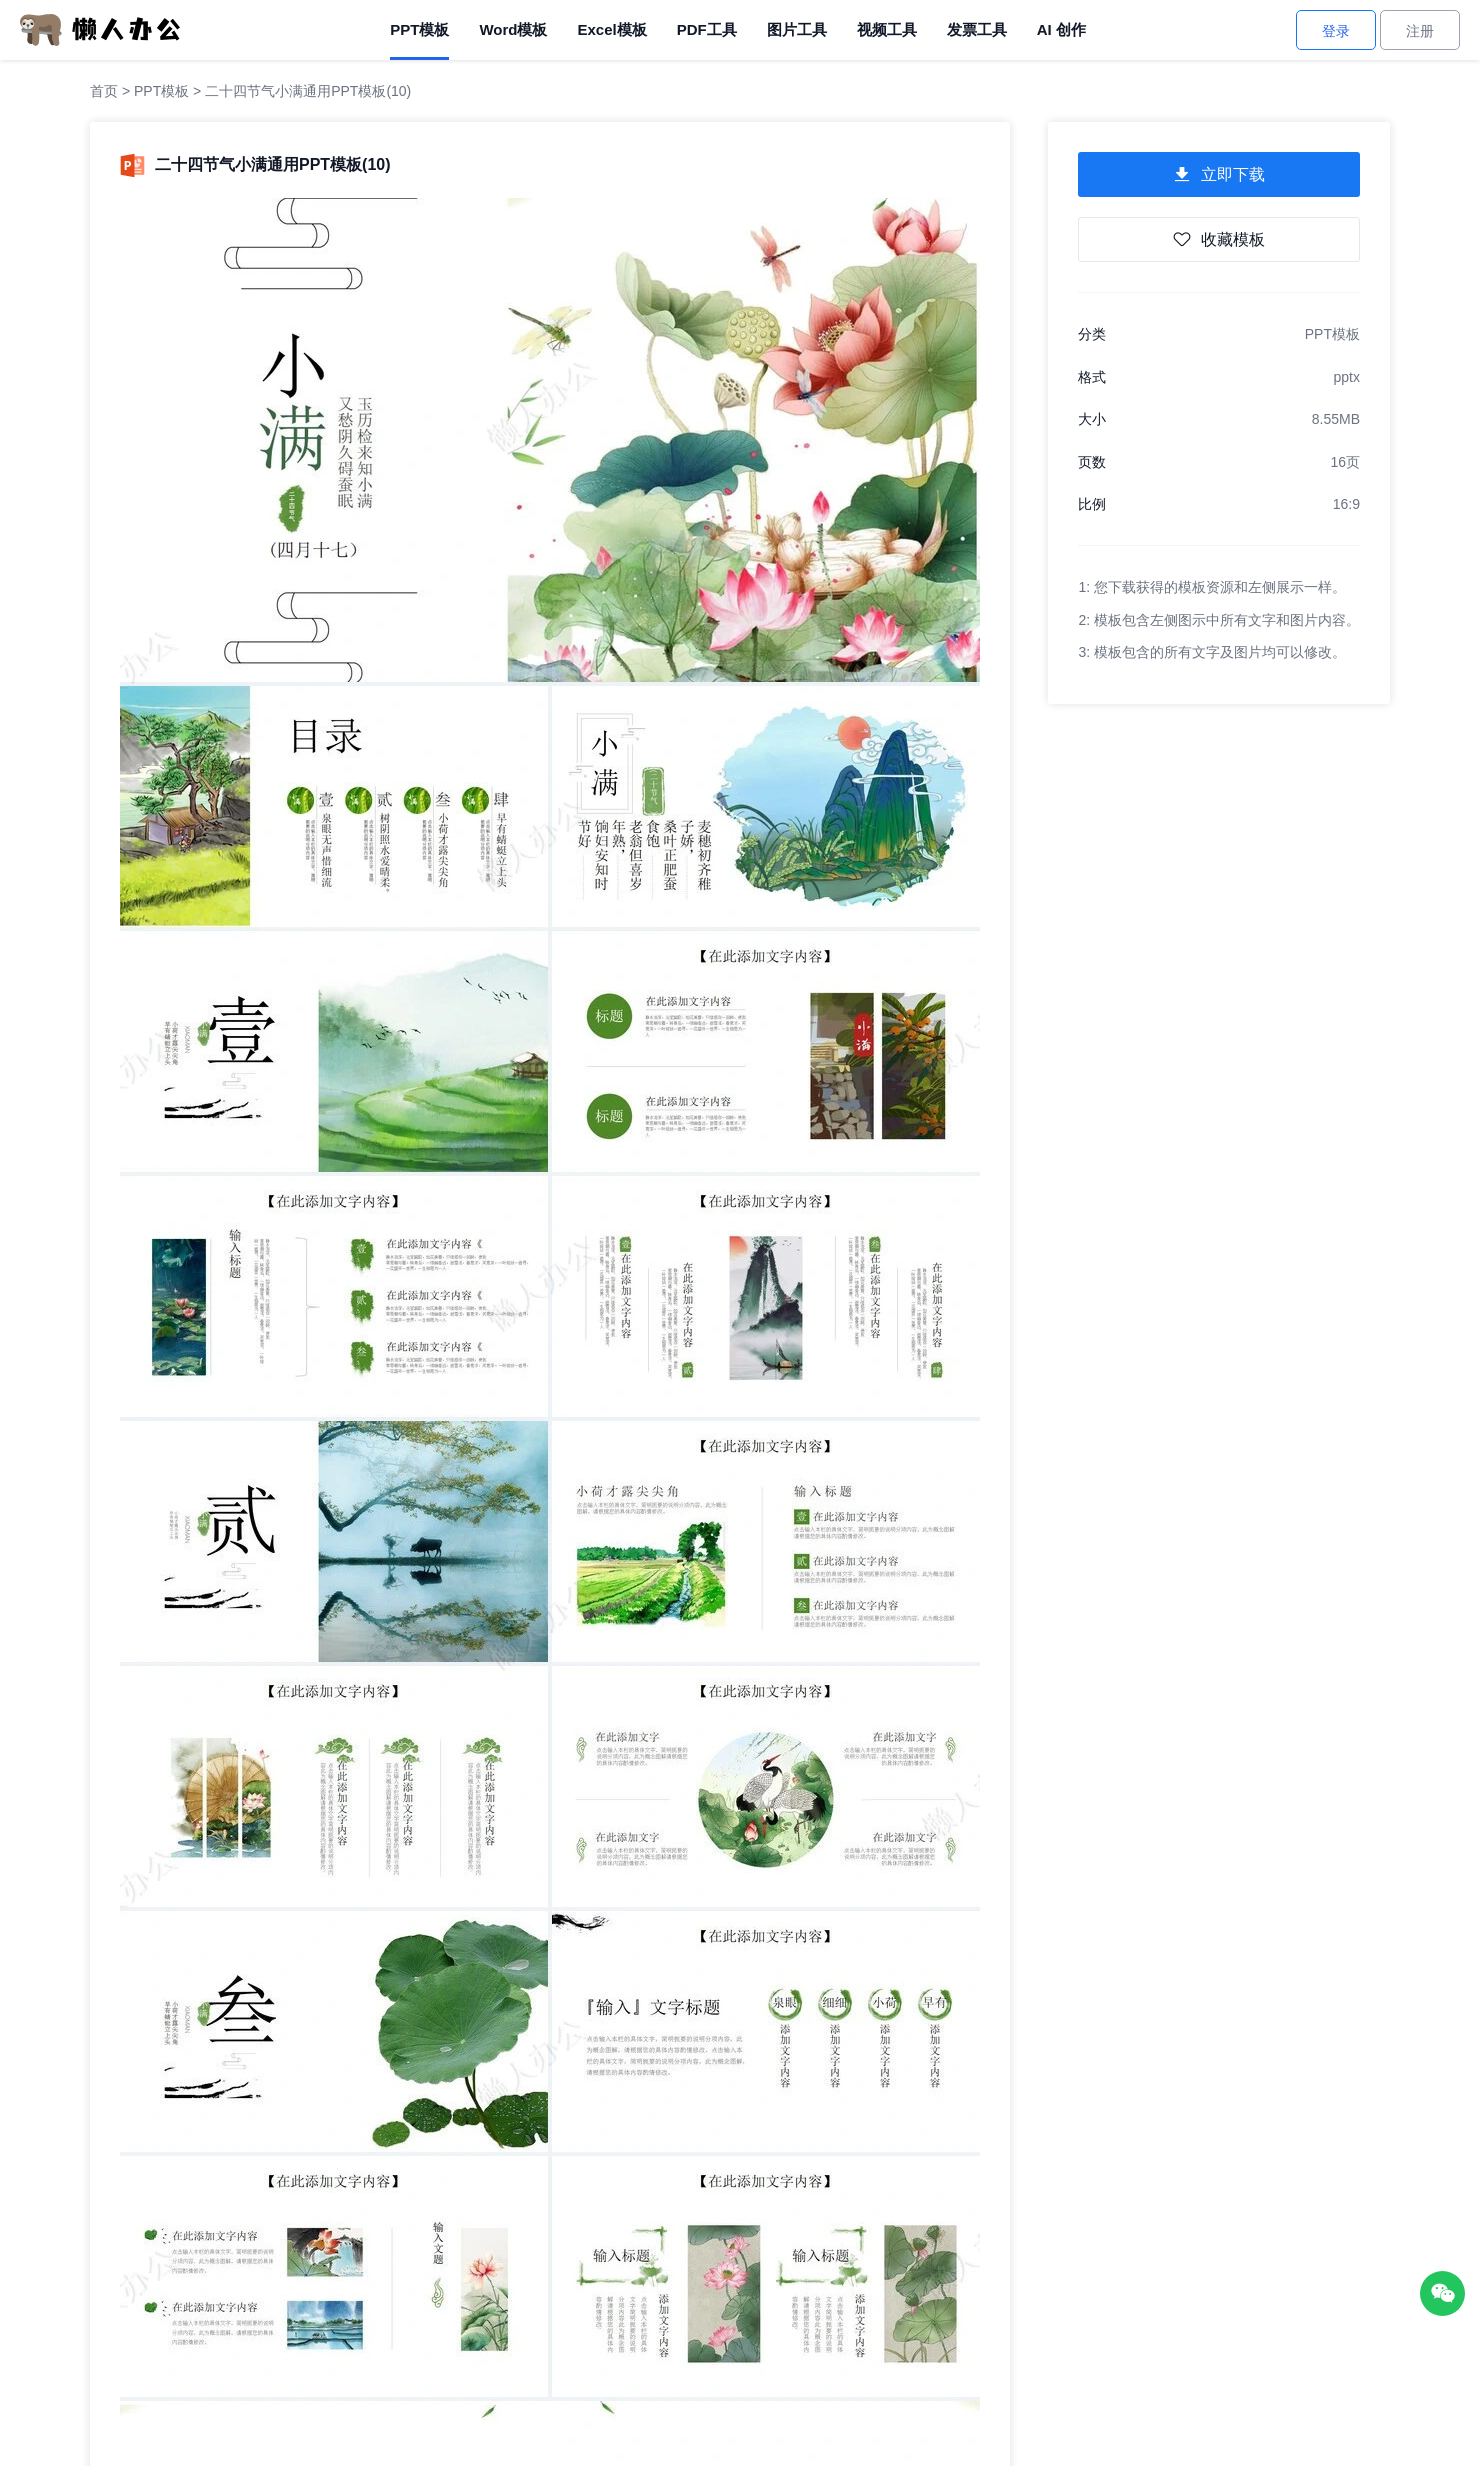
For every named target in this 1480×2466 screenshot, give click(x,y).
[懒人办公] (100, 29)
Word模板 (513, 29)
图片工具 (797, 29)
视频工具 (887, 29)
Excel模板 (611, 29)
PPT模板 (419, 29)
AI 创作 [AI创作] (1061, 29)
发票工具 (977, 29)
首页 (104, 91)
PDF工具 (707, 29)
